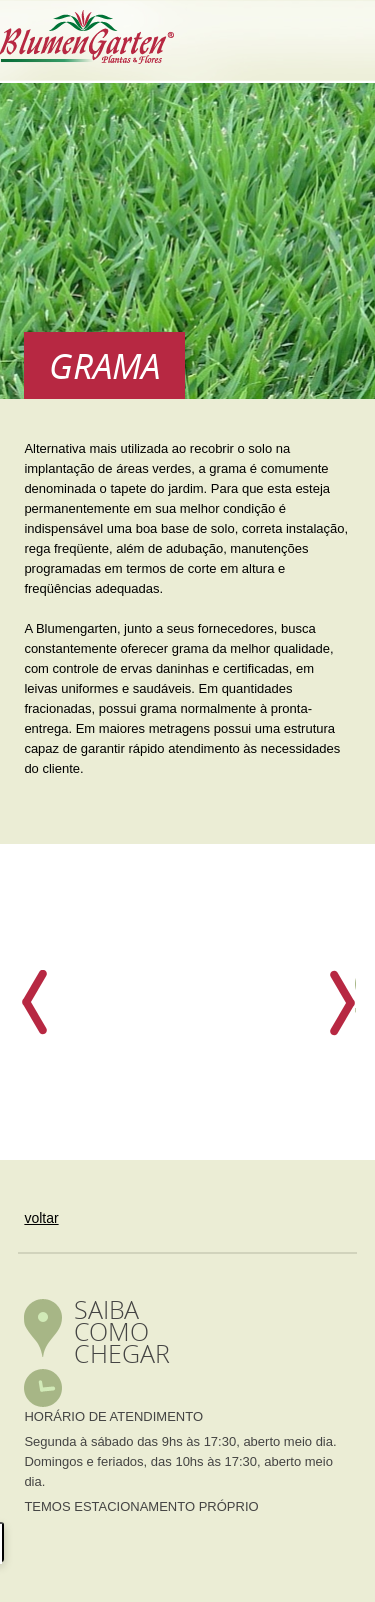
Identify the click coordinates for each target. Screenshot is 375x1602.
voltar (41, 1218)
